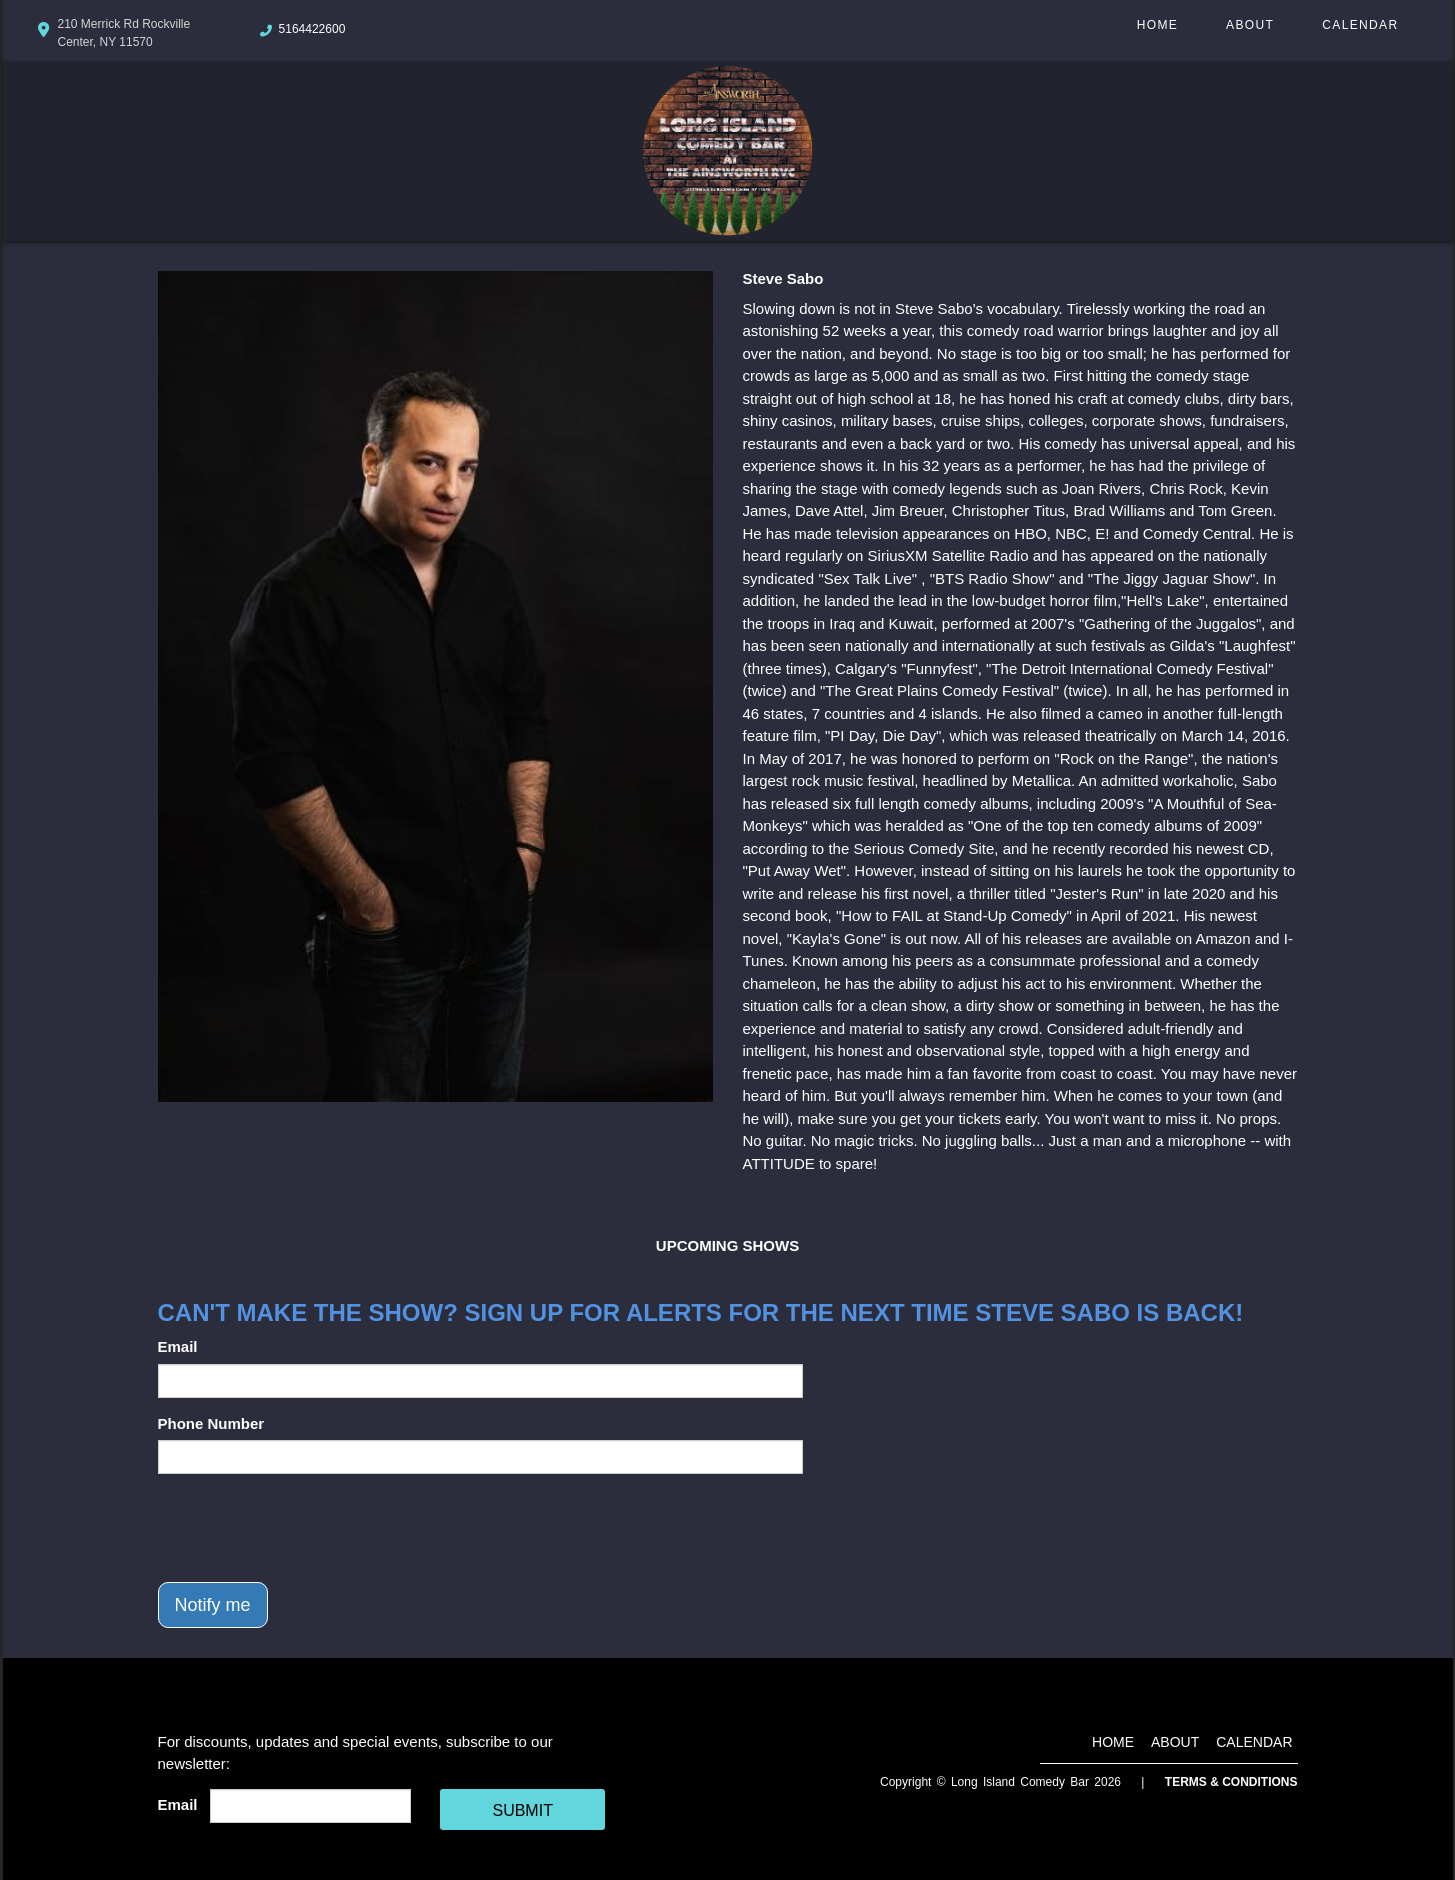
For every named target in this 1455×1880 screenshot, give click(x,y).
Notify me (213, 1605)
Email (178, 1346)
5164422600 (312, 29)
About (1250, 25)
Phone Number (211, 1423)
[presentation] (310, 1528)
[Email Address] (310, 1806)
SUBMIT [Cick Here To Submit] (522, 1810)
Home (1157, 25)
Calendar (1360, 25)
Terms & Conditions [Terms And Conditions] (1231, 1782)
